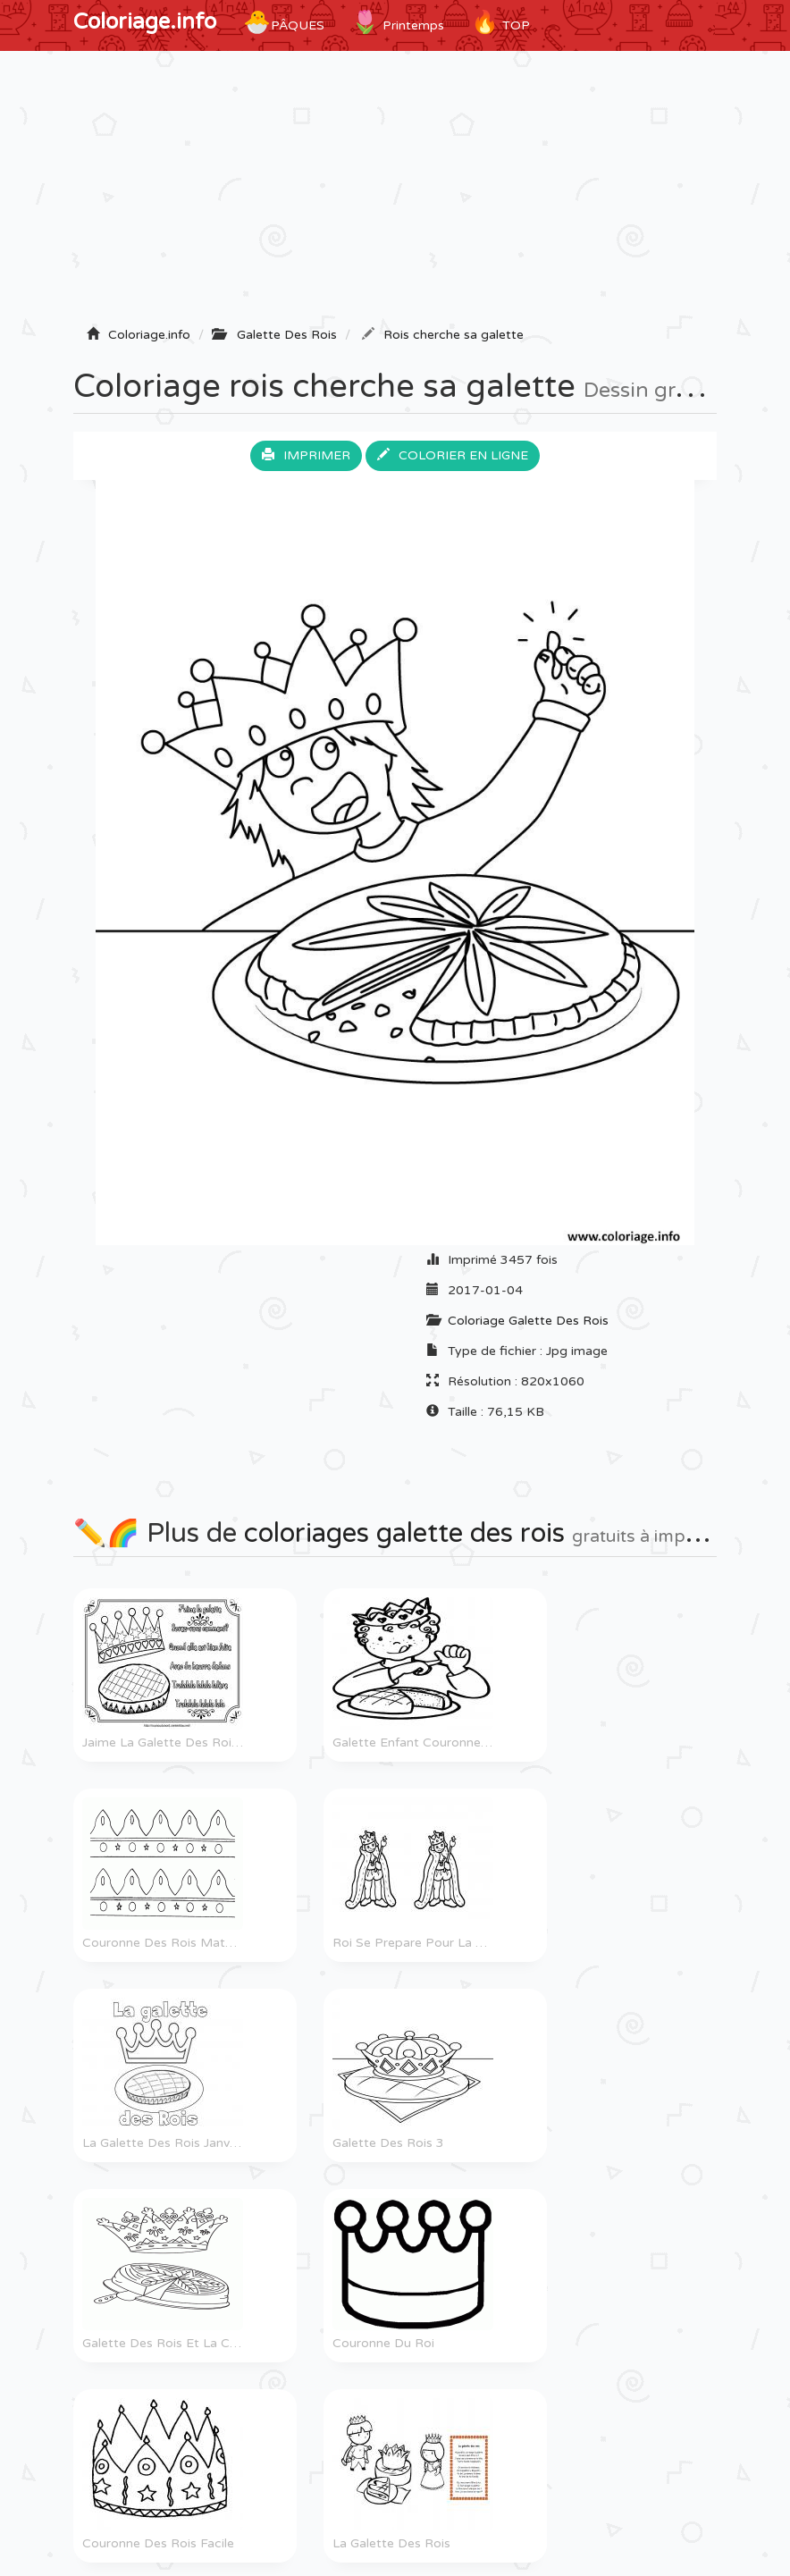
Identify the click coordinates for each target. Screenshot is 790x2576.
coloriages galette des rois (404, 1533)
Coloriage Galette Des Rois (528, 1320)
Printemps (397, 22)
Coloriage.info (144, 22)
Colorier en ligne (452, 455)
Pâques (283, 22)
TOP (500, 22)
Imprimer (306, 455)
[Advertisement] (395, 194)
